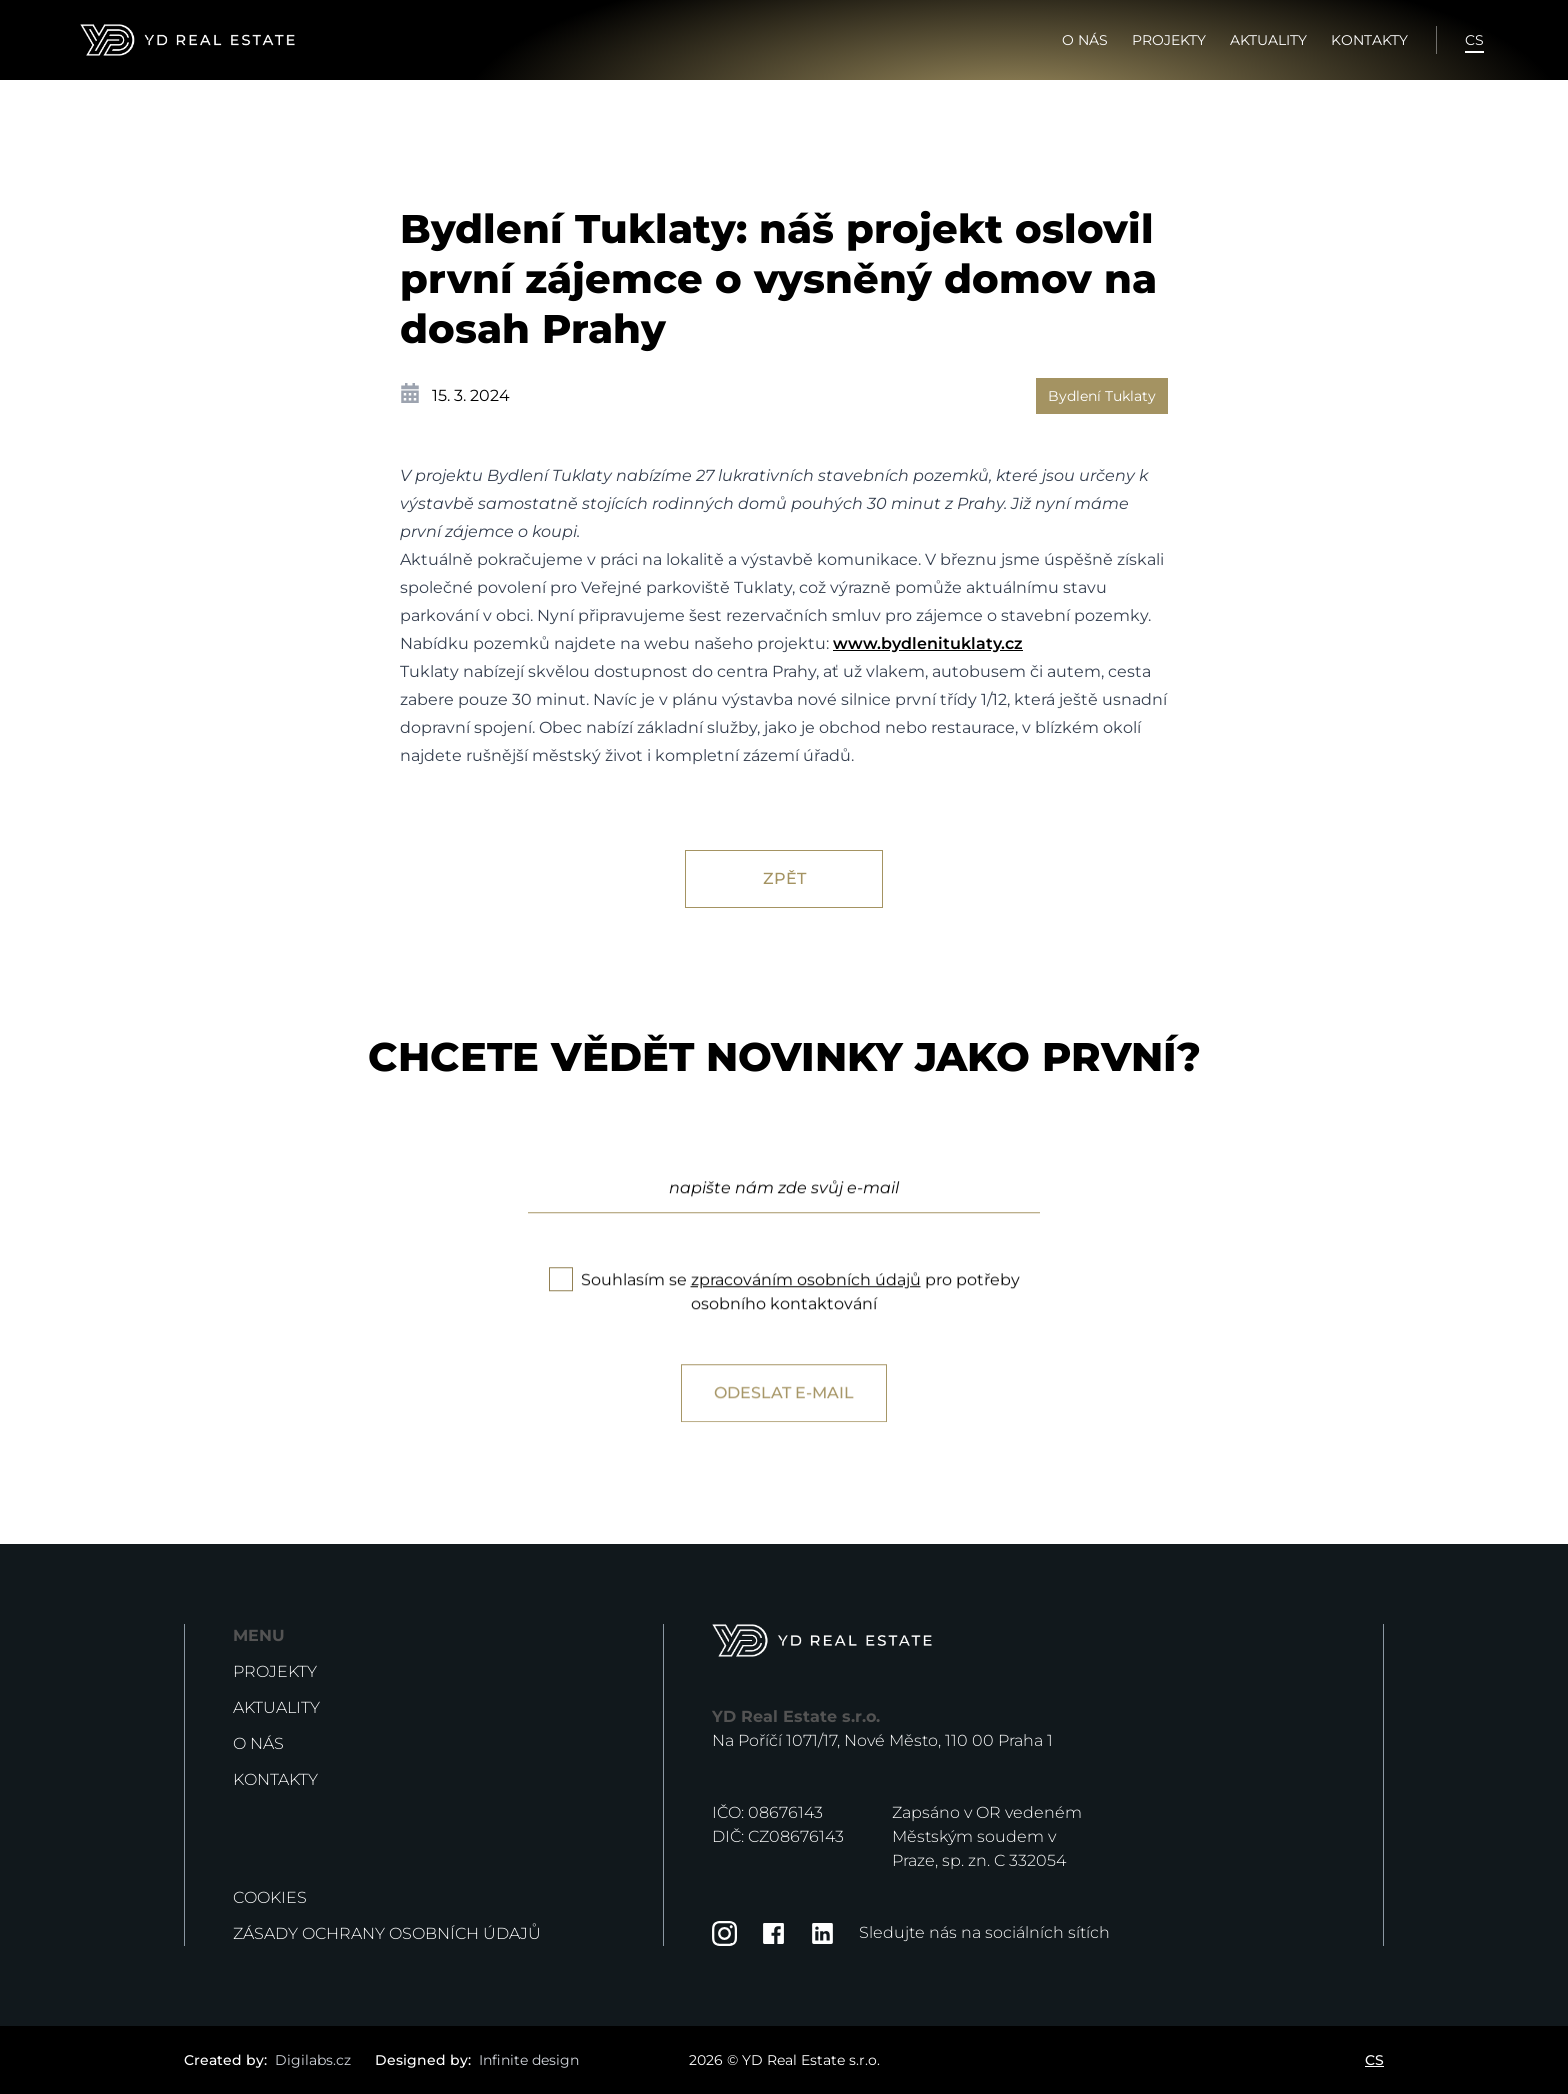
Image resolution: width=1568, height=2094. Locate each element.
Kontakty (1369, 40)
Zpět (784, 878)
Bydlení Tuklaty (1102, 396)
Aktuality (1268, 40)
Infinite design (529, 2060)
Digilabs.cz (313, 2060)
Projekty (1169, 40)
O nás (1085, 40)
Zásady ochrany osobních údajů (387, 1933)
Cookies (270, 1897)
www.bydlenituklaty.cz (928, 643)
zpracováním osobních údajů (806, 1316)
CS (1474, 40)
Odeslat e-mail (784, 1429)
